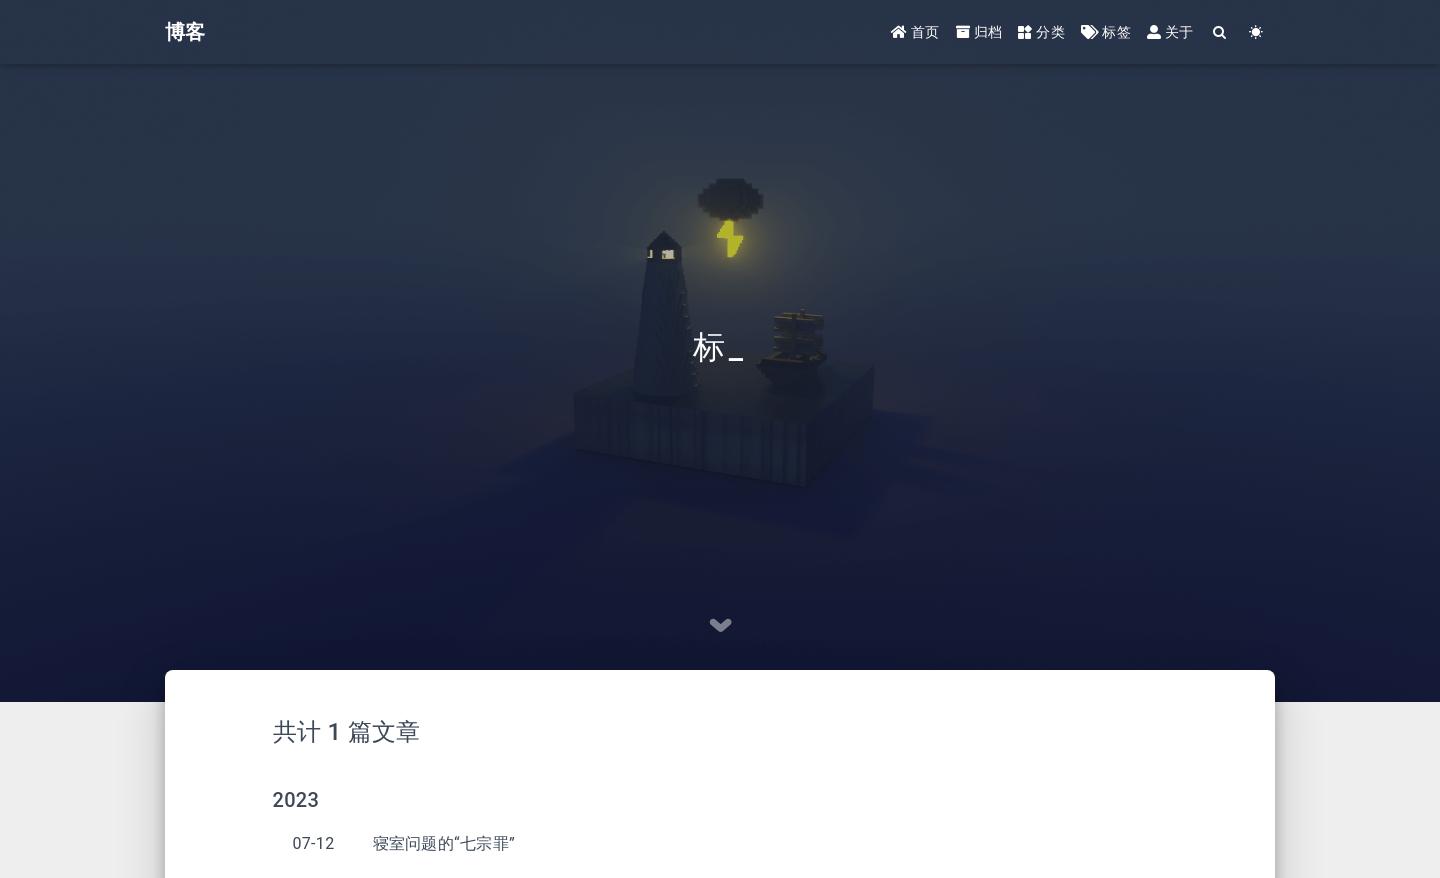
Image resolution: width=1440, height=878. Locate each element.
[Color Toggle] (1256, 32)
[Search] (1220, 32)
